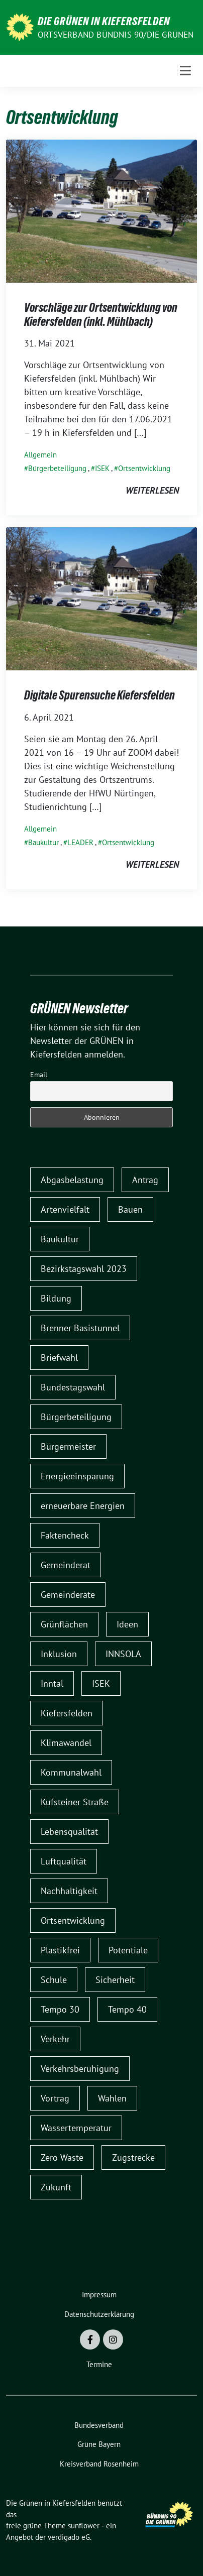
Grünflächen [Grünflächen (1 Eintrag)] (64, 1624)
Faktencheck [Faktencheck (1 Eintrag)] (65, 1535)
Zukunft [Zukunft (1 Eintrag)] (56, 2187)
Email (38, 1074)
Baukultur (43, 842)
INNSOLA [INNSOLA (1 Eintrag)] (123, 1654)
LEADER (80, 842)
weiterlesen (152, 490)
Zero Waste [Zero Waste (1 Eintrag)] (62, 2157)
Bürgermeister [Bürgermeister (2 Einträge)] (68, 1446)
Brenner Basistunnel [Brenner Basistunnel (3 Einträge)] (80, 1328)
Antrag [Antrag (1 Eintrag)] (145, 1180)
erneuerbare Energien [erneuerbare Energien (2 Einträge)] (83, 1505)
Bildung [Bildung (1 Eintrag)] (56, 1298)
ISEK (102, 468)
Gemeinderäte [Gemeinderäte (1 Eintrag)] (68, 1594)
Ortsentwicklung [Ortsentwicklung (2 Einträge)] (73, 1920)
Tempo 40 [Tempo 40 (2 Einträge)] (127, 2009)
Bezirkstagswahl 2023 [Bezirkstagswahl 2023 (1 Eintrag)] (84, 1268)
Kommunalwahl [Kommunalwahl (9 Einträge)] (71, 1772)
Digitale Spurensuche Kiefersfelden (99, 695)
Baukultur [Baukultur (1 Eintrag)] (60, 1239)
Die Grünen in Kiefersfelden (104, 21)
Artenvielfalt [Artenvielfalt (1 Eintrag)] (65, 1209)
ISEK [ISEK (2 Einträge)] (101, 1683)
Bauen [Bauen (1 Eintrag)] (130, 1209)
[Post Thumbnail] (101, 210)
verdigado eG (69, 2537)
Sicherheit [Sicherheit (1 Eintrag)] (115, 1979)
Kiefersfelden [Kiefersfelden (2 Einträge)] (66, 1713)
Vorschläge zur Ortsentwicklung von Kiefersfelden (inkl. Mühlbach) (100, 314)
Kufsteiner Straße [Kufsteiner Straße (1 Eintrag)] (75, 1802)
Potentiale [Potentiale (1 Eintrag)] (128, 1950)
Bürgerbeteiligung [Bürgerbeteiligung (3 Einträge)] (76, 1417)
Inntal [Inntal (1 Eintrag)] (52, 1683)
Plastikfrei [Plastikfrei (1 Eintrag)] (60, 1950)
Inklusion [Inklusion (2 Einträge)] (59, 1654)
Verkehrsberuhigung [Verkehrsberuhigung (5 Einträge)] (80, 2068)
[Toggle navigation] (185, 70)
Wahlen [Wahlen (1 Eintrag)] (112, 2098)
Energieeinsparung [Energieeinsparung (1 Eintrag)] (77, 1476)
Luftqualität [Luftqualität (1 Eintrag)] (63, 1861)
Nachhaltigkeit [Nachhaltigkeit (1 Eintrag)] (69, 1891)
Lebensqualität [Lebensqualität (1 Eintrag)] (69, 1831)
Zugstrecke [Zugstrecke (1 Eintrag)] (133, 2157)
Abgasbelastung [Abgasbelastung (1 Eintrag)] (72, 1180)
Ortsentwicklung (144, 468)
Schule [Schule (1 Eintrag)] (54, 1979)
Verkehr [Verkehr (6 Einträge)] (55, 2039)
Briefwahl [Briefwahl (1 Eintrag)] (59, 1357)
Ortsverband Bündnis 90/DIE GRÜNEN (116, 34)
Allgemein (40, 454)
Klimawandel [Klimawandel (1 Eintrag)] (66, 1742)
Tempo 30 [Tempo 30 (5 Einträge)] (60, 2009)
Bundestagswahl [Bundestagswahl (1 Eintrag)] (73, 1387)
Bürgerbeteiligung (57, 468)
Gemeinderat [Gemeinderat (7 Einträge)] (65, 1565)
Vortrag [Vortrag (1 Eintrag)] (55, 2098)
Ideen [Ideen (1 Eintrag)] (127, 1624)
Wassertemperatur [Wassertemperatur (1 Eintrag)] (76, 2128)
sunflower (83, 2525)
